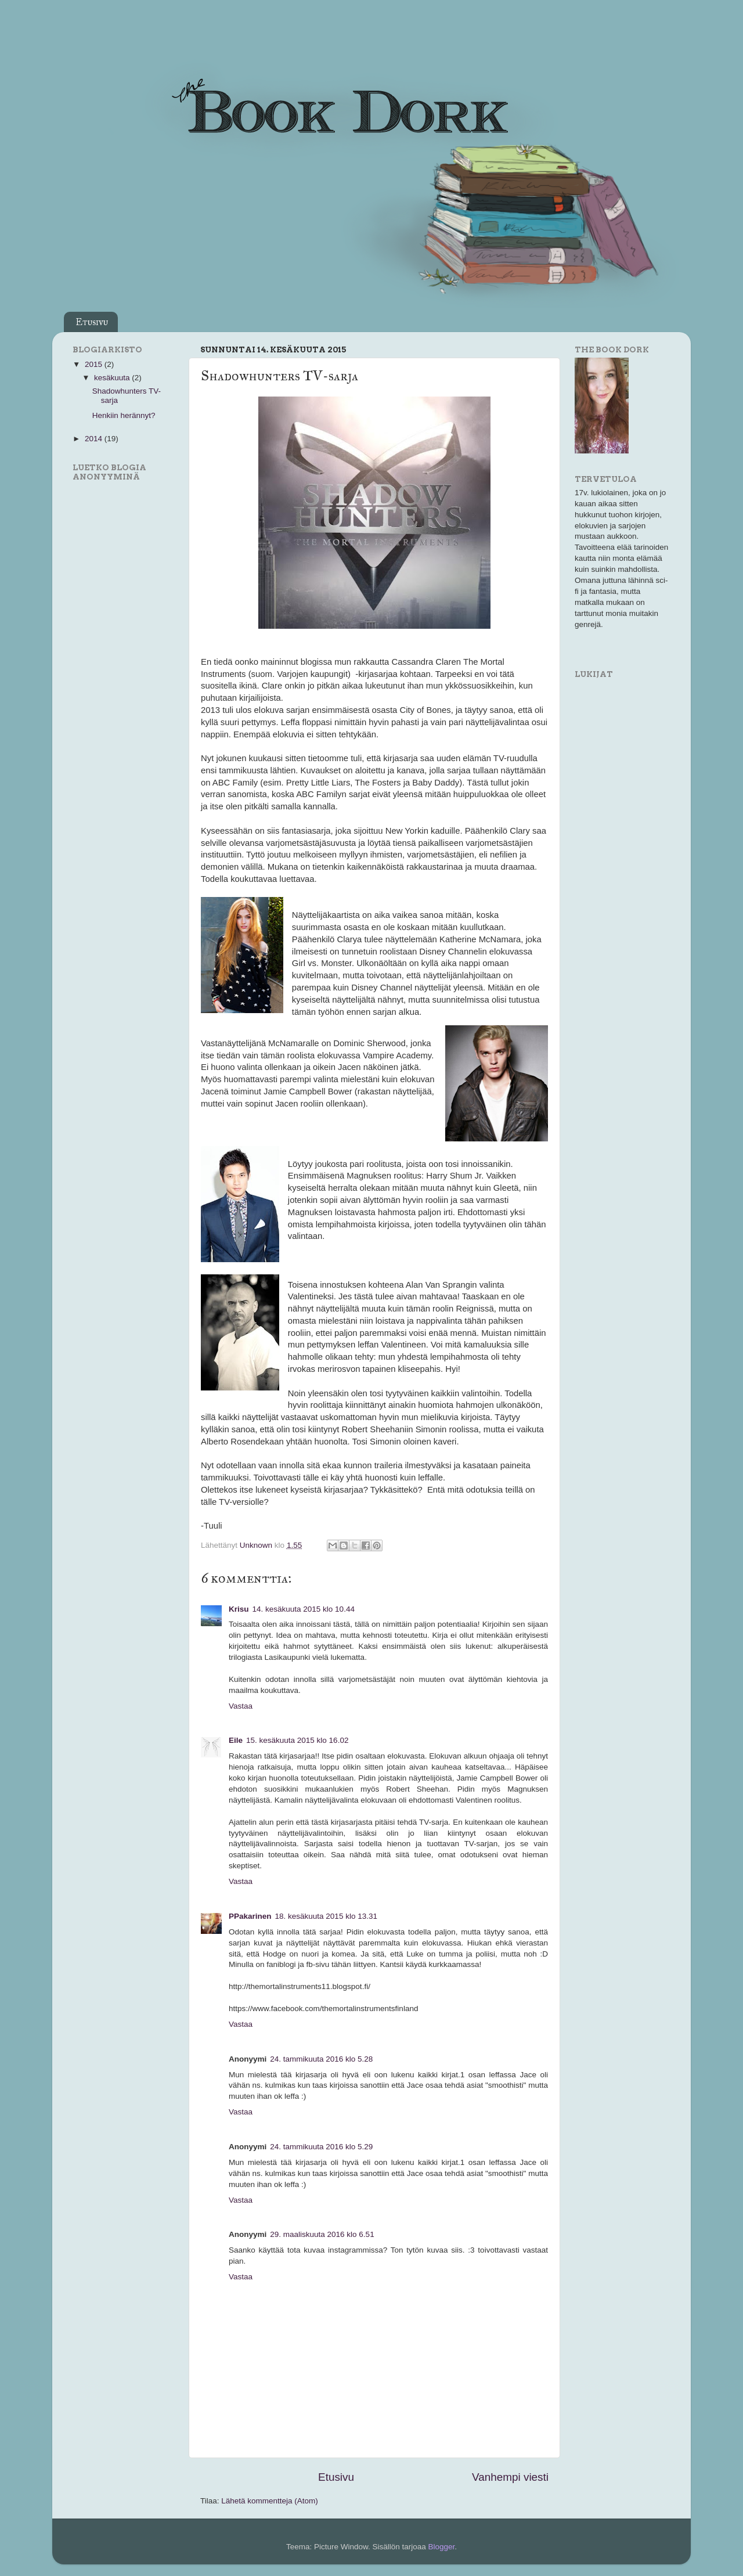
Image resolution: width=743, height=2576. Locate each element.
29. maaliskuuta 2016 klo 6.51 (322, 2234)
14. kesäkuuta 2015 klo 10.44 (304, 1609)
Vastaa (241, 1706)
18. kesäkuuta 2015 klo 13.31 (326, 1916)
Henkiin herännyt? (124, 415)
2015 (94, 364)
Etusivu (91, 321)
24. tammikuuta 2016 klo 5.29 (321, 2146)
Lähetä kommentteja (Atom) (269, 2500)
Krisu (239, 1609)
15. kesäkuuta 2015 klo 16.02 (297, 1740)
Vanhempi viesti (510, 2477)
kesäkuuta (113, 377)
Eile (236, 1740)
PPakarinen (250, 1916)
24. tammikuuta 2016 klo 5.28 (321, 2059)
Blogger (441, 2546)
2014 (94, 438)
